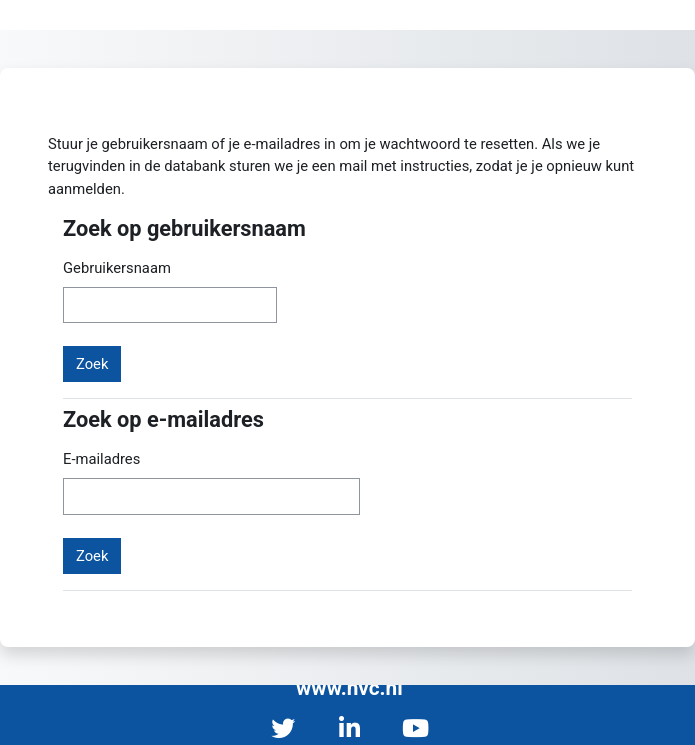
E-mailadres (101, 459)
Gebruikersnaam (117, 268)
